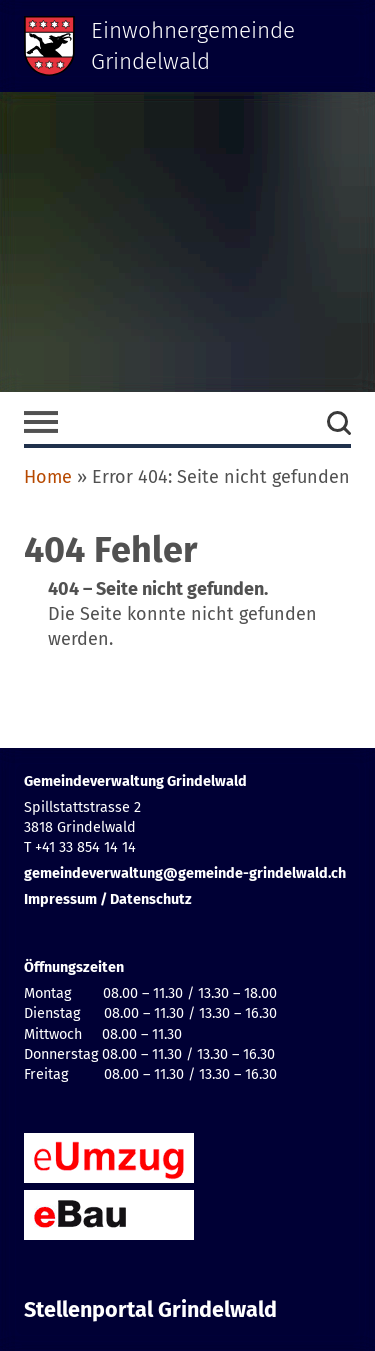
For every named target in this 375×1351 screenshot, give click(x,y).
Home (48, 477)
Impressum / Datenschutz (108, 899)
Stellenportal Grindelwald (150, 1310)
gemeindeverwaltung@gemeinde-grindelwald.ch (185, 873)
